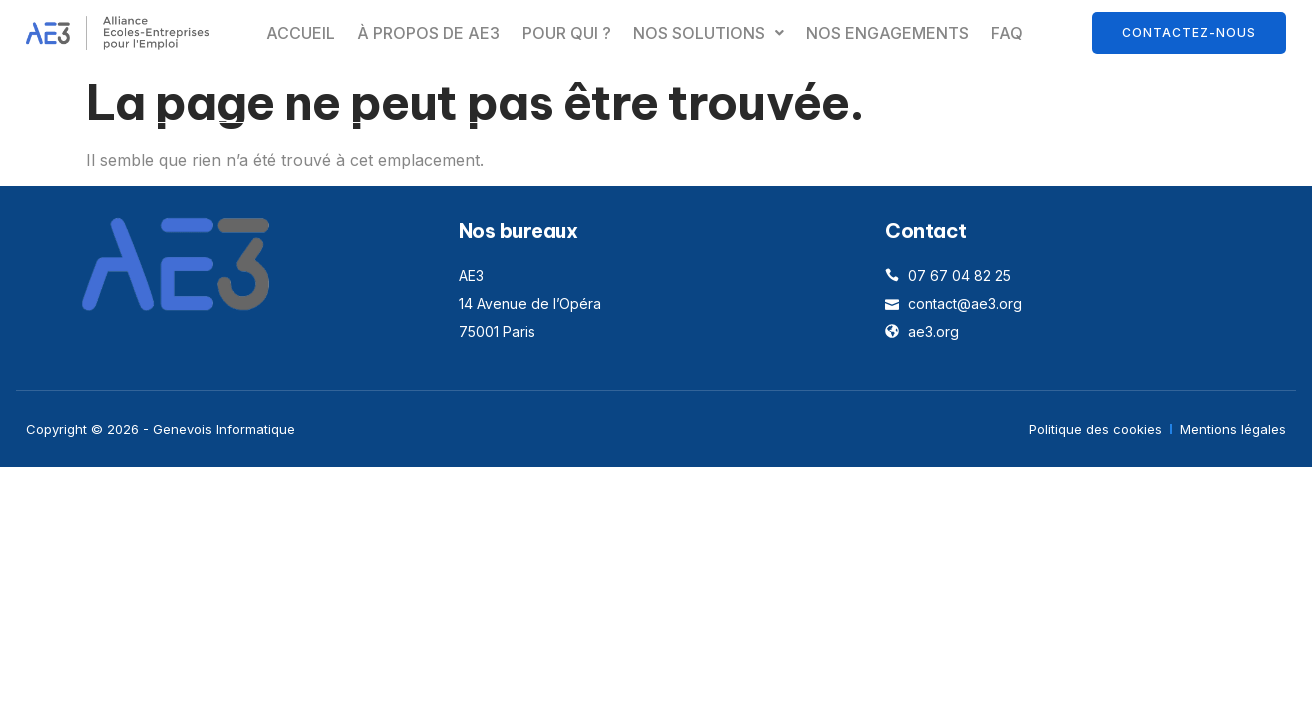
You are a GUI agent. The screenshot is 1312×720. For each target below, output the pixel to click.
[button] (708, 33)
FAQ (1007, 33)
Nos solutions (708, 33)
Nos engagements (887, 33)
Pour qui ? (566, 33)
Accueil (300, 33)
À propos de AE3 (428, 33)
